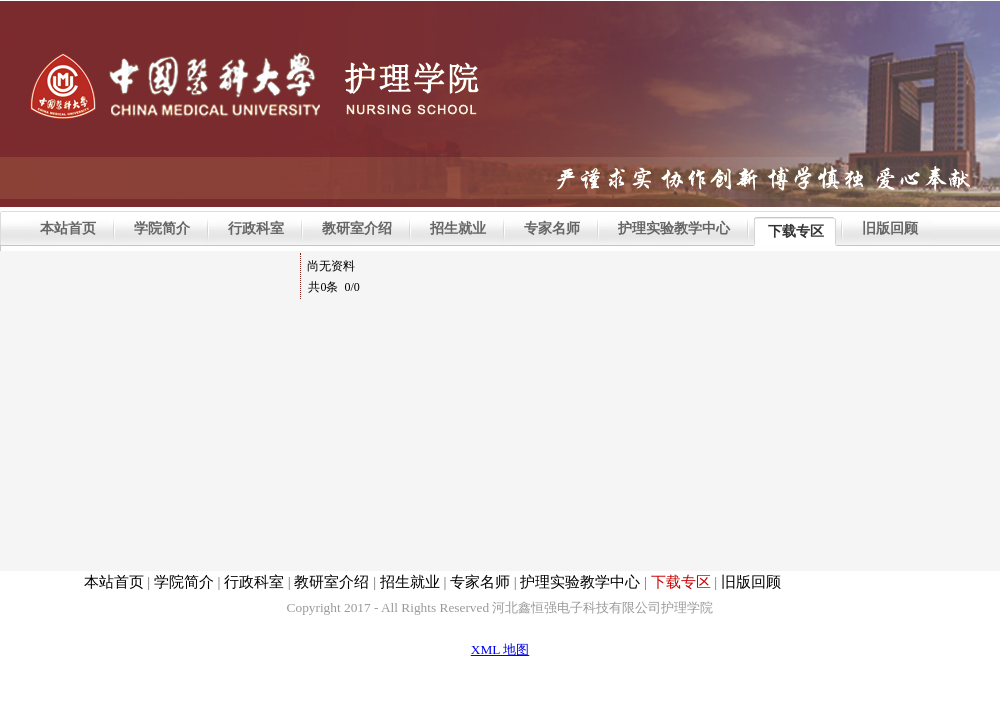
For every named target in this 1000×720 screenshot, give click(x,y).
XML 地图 (500, 649)
